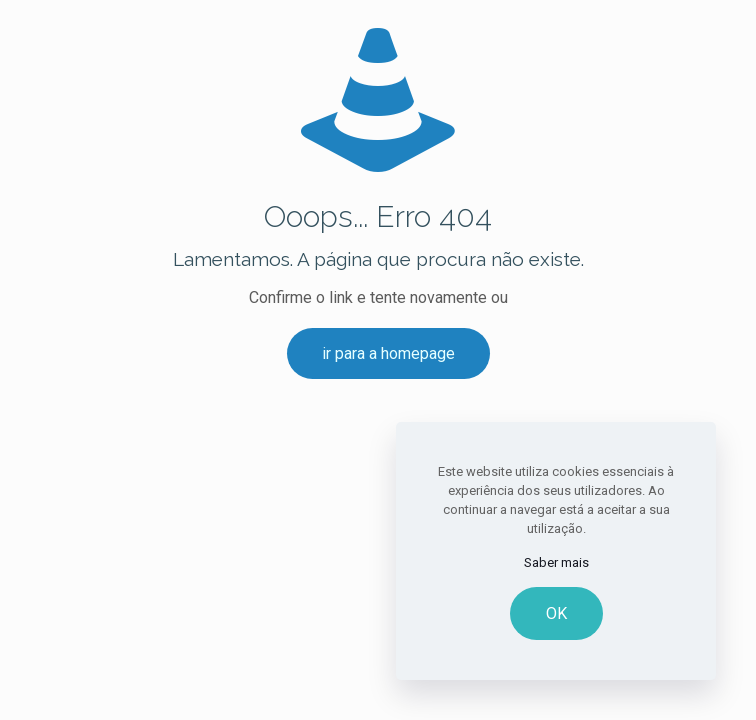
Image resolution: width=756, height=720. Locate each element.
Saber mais (556, 562)
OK (556, 613)
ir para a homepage (388, 353)
